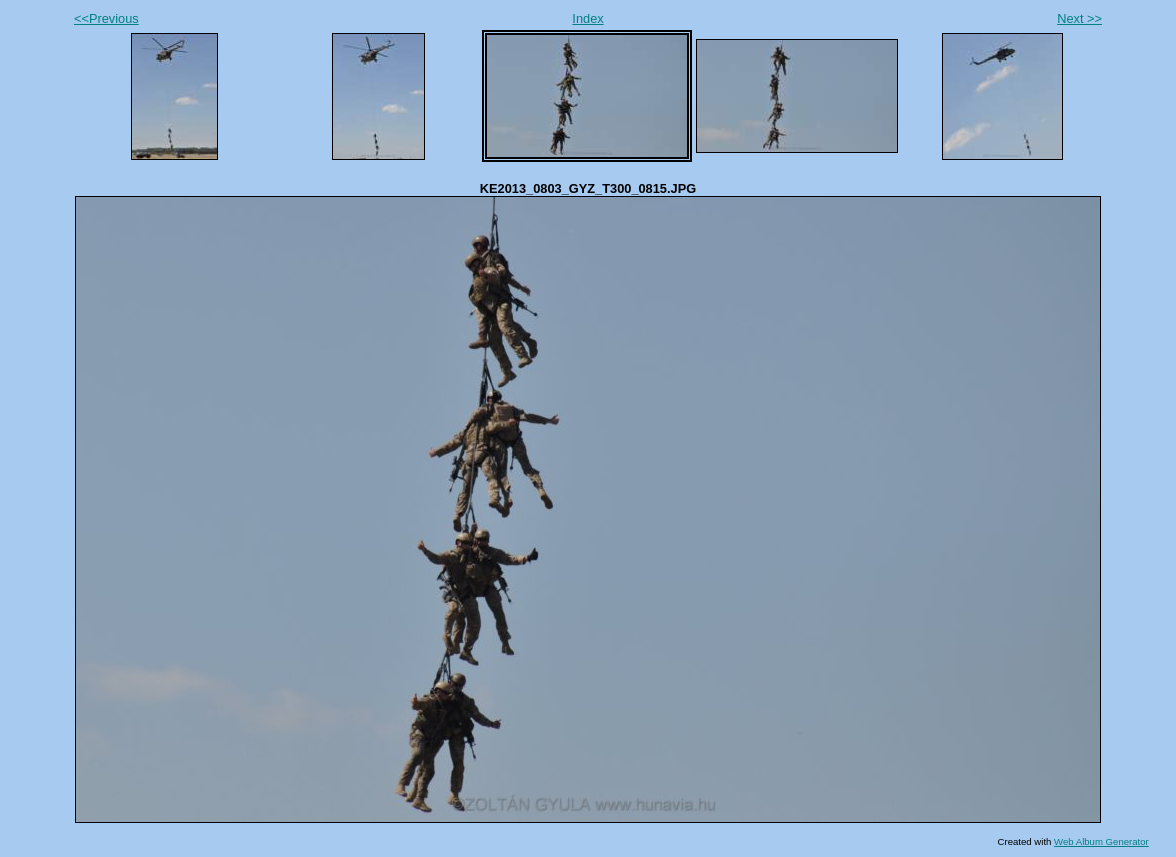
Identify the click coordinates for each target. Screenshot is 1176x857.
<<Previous (106, 18)
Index (587, 18)
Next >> (1079, 18)
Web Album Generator (1101, 841)
